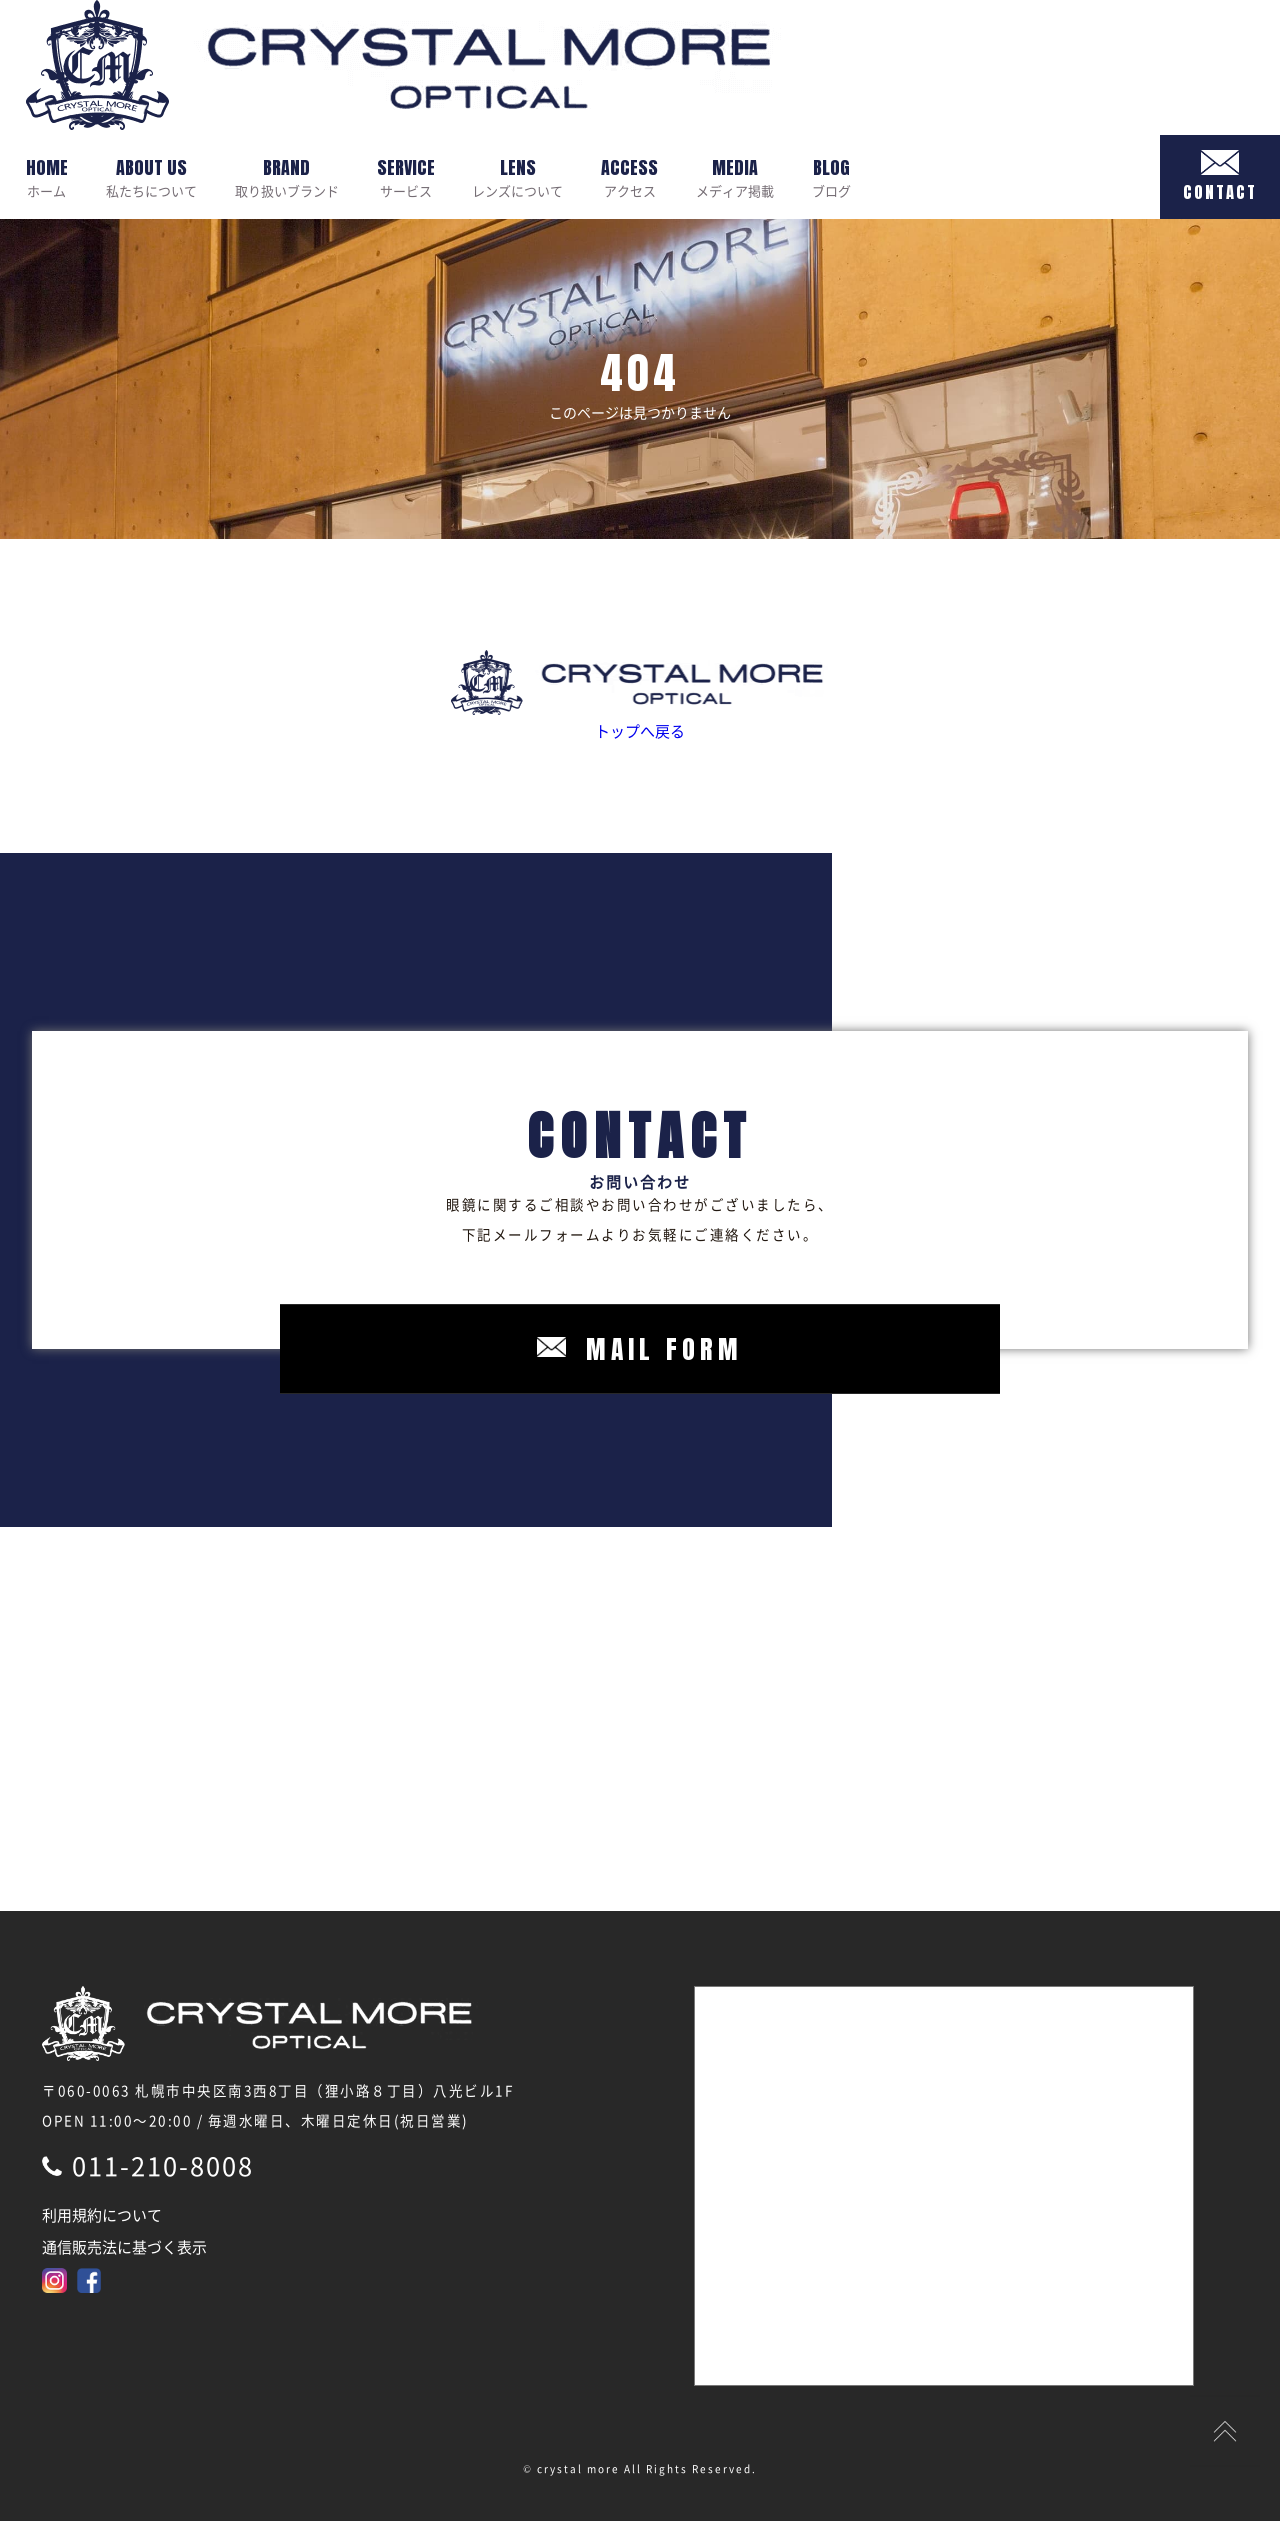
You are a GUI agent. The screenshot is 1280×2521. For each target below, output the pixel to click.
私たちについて (151, 177)
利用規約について (102, 2215)
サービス (406, 177)
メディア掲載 (735, 177)
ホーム (47, 177)
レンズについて (517, 177)
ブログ (831, 177)
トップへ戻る (640, 696)
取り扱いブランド (287, 177)
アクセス (629, 177)
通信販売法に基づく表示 (124, 2247)
